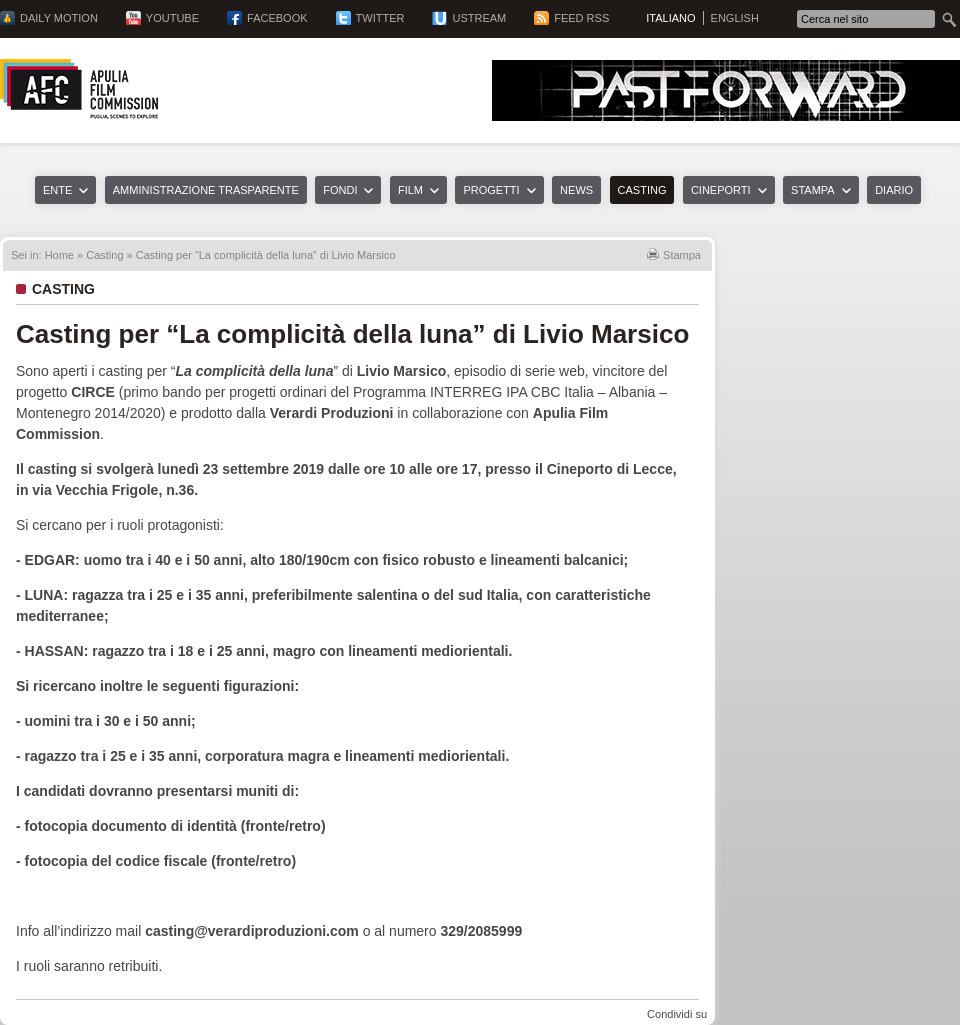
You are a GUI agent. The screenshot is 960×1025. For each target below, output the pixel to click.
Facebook (277, 18)
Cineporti (721, 190)
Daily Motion (59, 18)
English (735, 18)
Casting (642, 190)
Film (410, 190)
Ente (57, 190)
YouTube (172, 18)
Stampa (813, 190)
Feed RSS (581, 18)
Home (59, 255)
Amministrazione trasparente (206, 190)
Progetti (491, 190)
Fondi (340, 190)
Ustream (479, 18)
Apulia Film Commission (79, 89)
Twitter (380, 18)
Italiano (670, 18)
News (576, 190)
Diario (894, 190)
